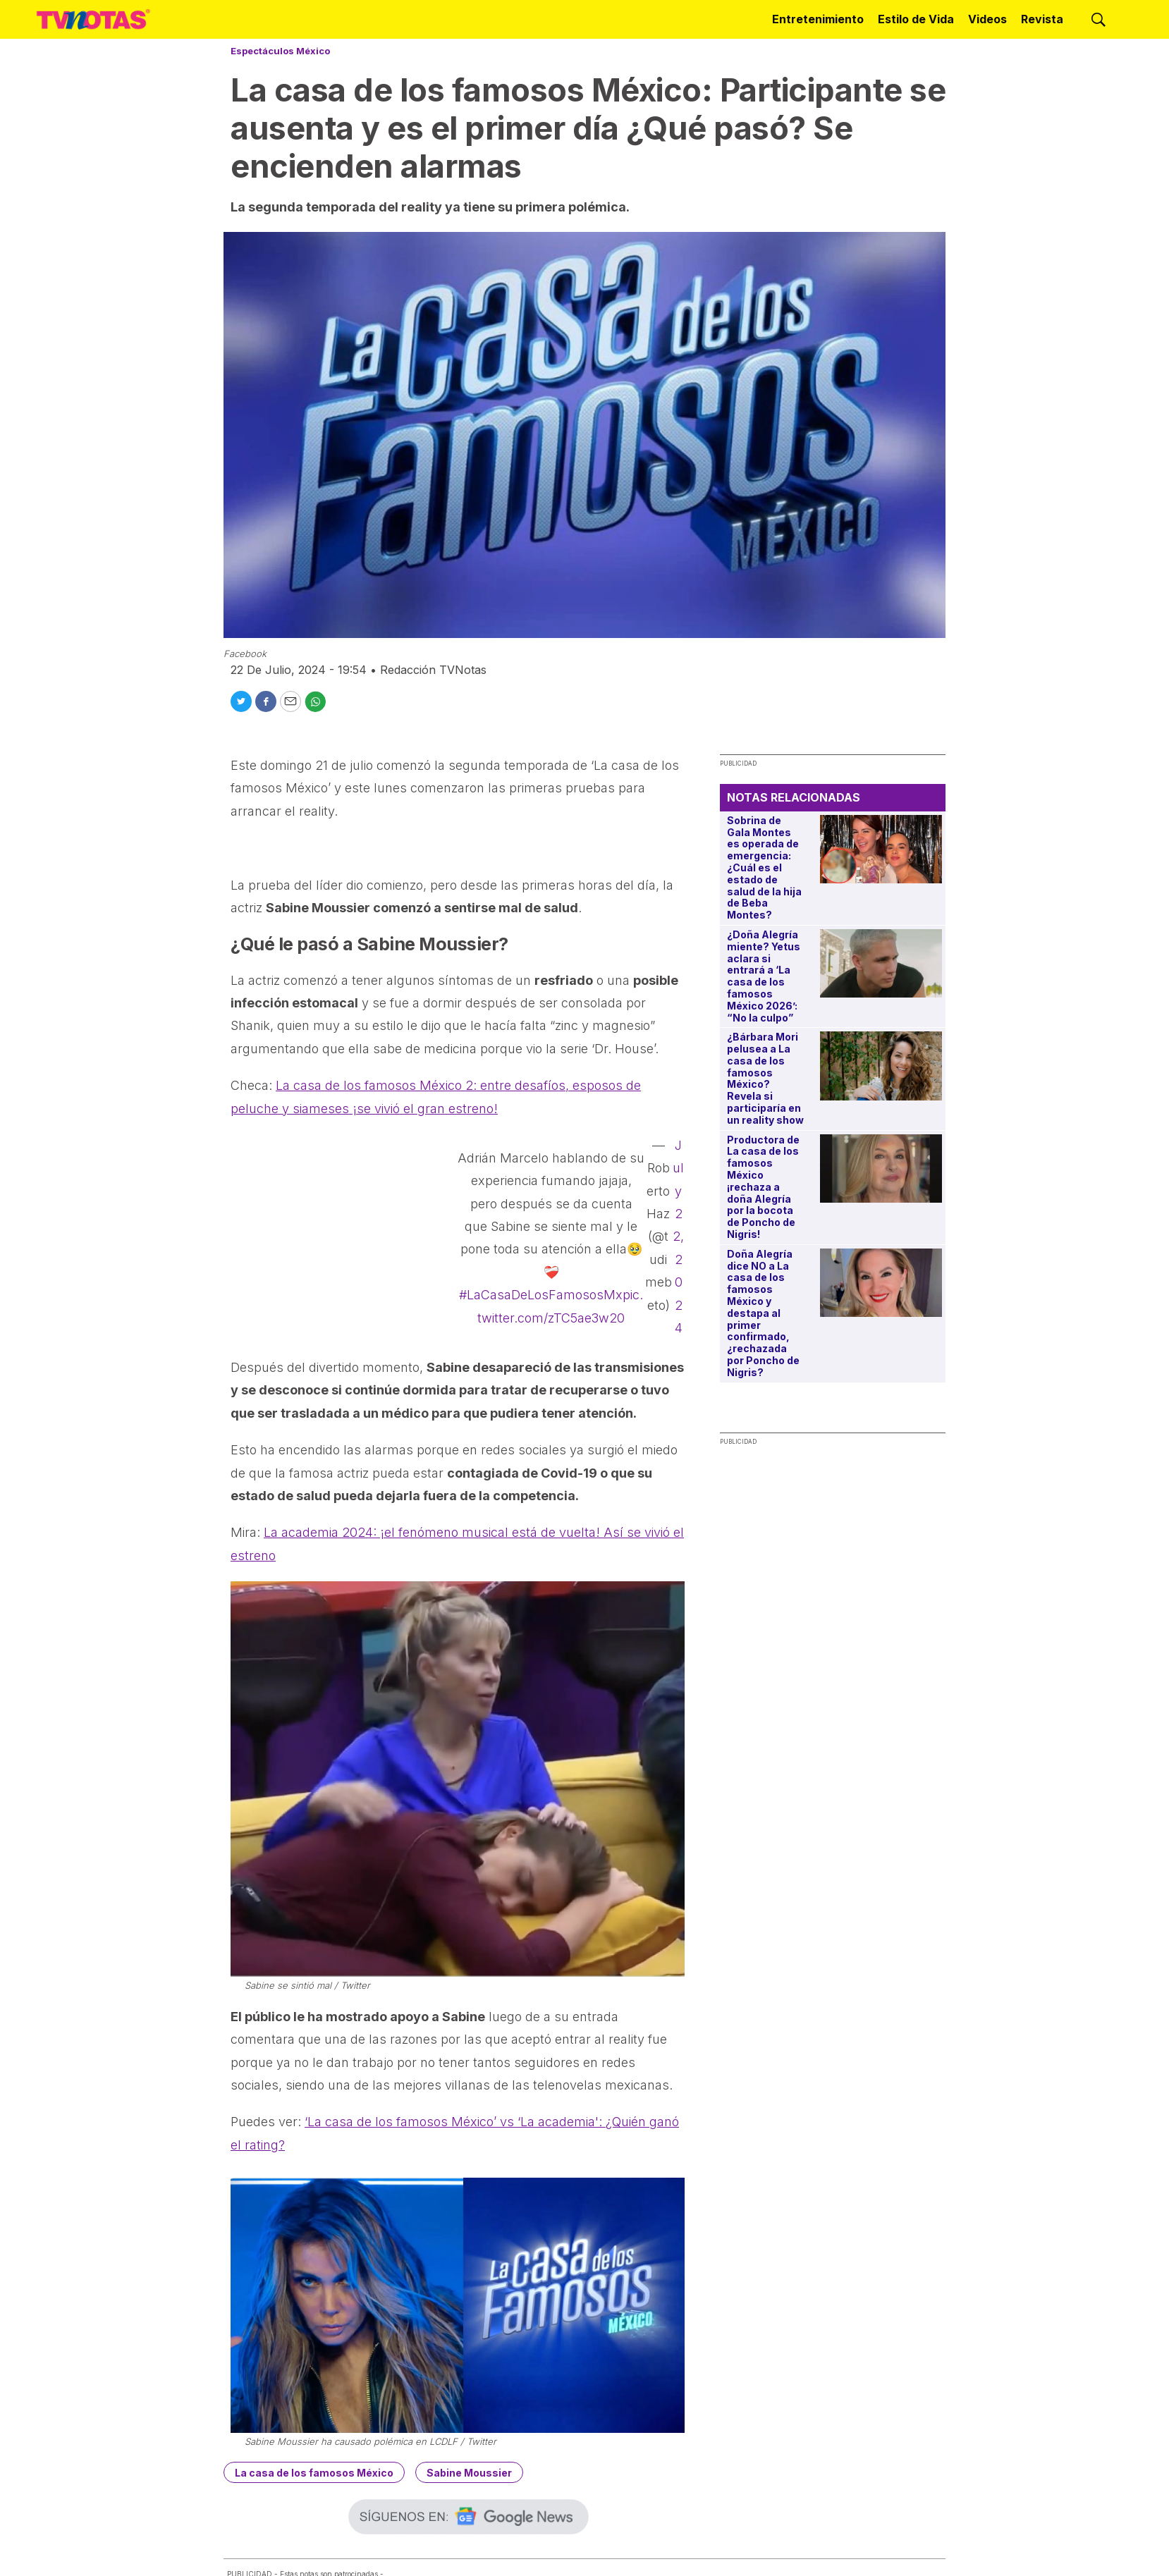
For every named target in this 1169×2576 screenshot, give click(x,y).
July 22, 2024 (678, 1236)
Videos (987, 19)
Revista (1042, 19)
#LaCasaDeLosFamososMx (541, 1294)
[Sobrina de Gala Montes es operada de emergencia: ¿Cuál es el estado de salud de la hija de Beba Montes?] (881, 849)
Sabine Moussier (469, 2473)
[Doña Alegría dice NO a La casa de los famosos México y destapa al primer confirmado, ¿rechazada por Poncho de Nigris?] (881, 1283)
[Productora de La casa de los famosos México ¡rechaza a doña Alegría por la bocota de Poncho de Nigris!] (881, 1168)
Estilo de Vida (916, 19)
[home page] (93, 19)
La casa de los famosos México (314, 2473)
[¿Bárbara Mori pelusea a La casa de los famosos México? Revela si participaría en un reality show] (881, 1065)
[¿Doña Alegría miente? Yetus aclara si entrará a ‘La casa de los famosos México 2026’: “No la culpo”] (881, 963)
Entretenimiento (818, 19)
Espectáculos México (280, 50)
